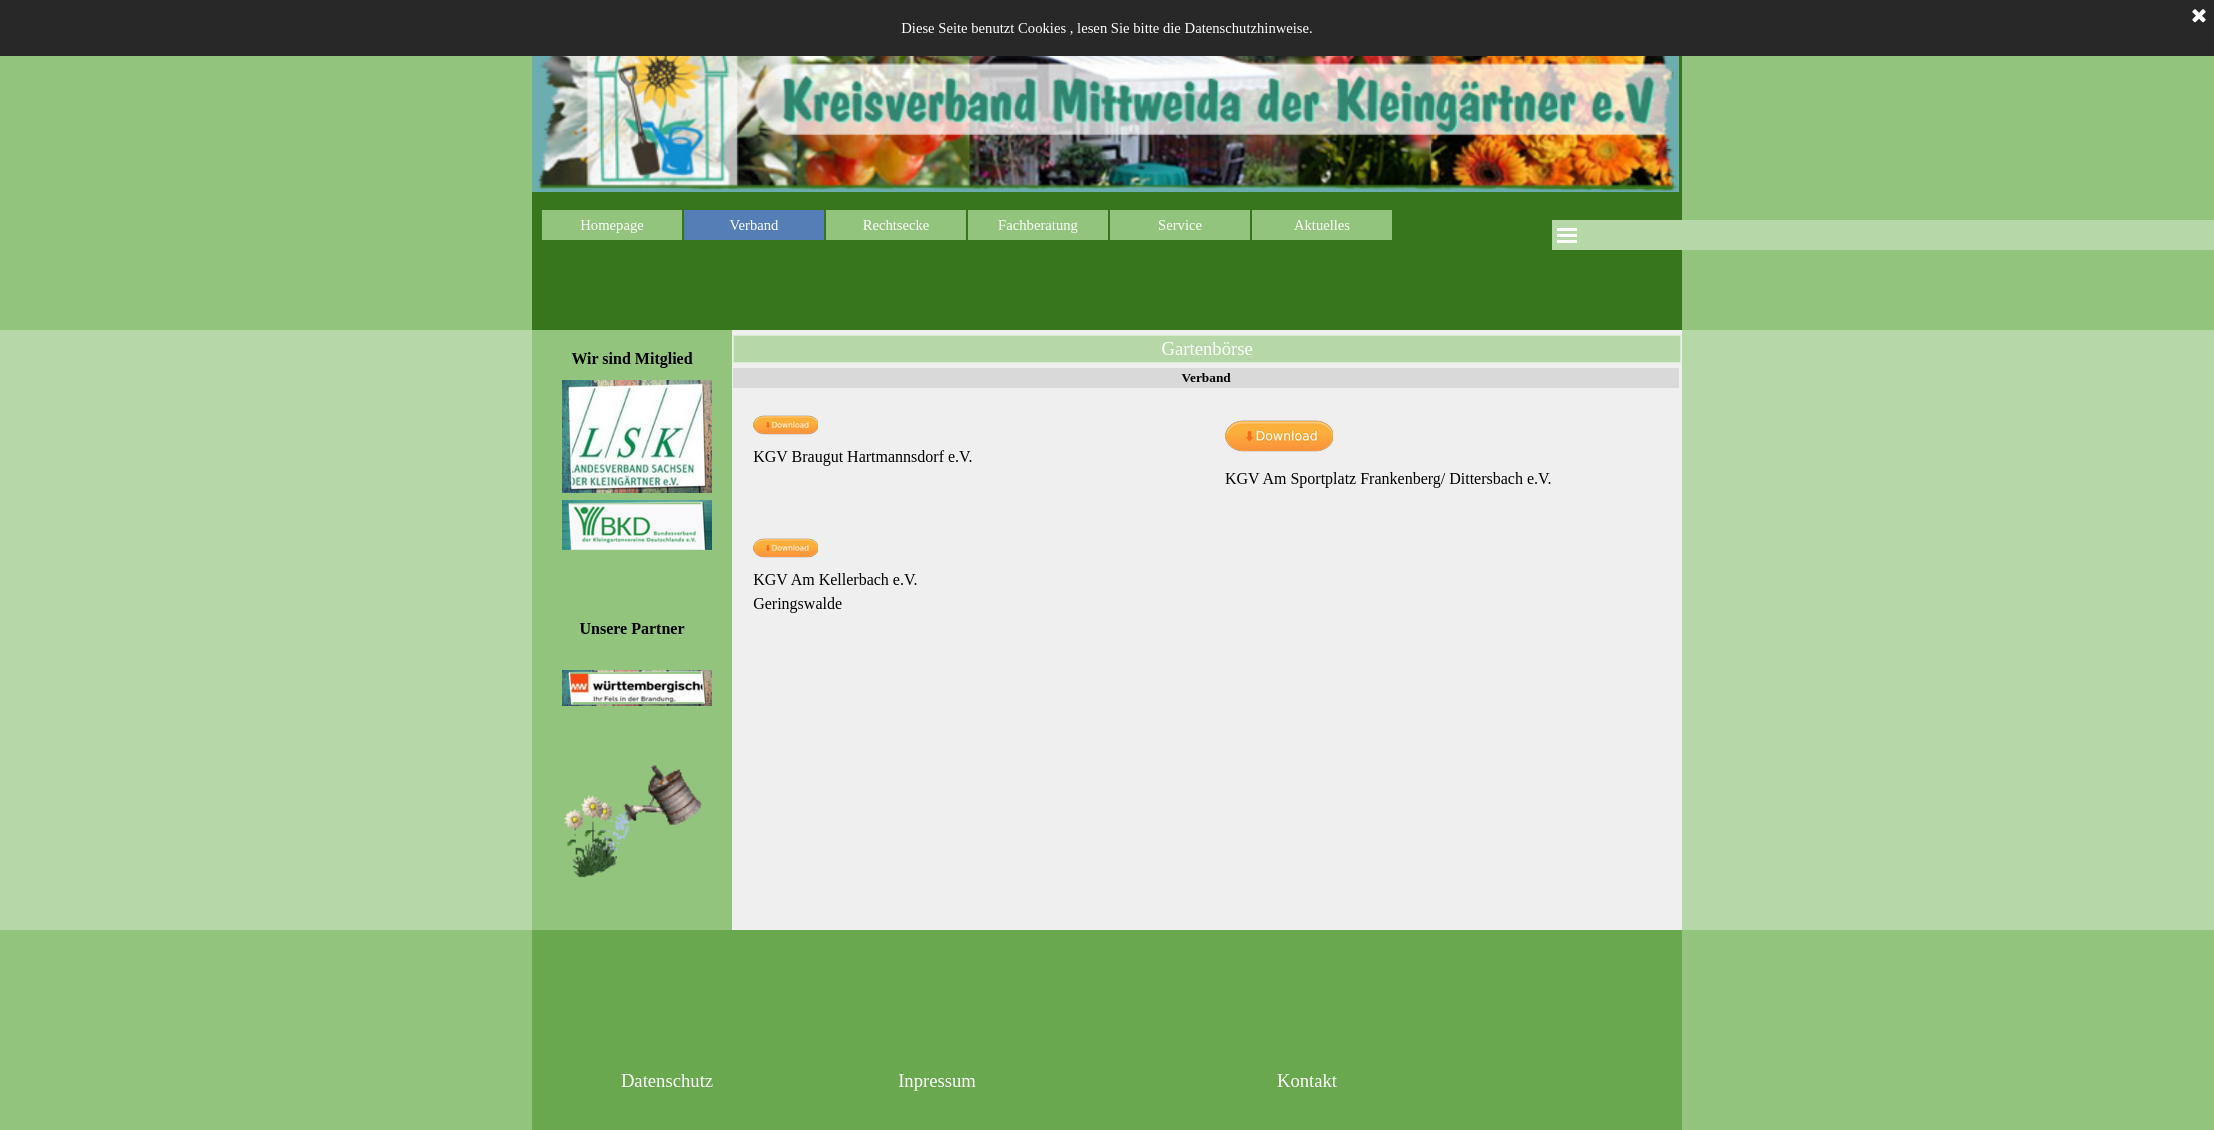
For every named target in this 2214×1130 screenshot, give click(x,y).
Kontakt (1307, 1080)
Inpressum (937, 1080)
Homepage (611, 225)
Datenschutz (667, 1080)
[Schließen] (2199, 17)
